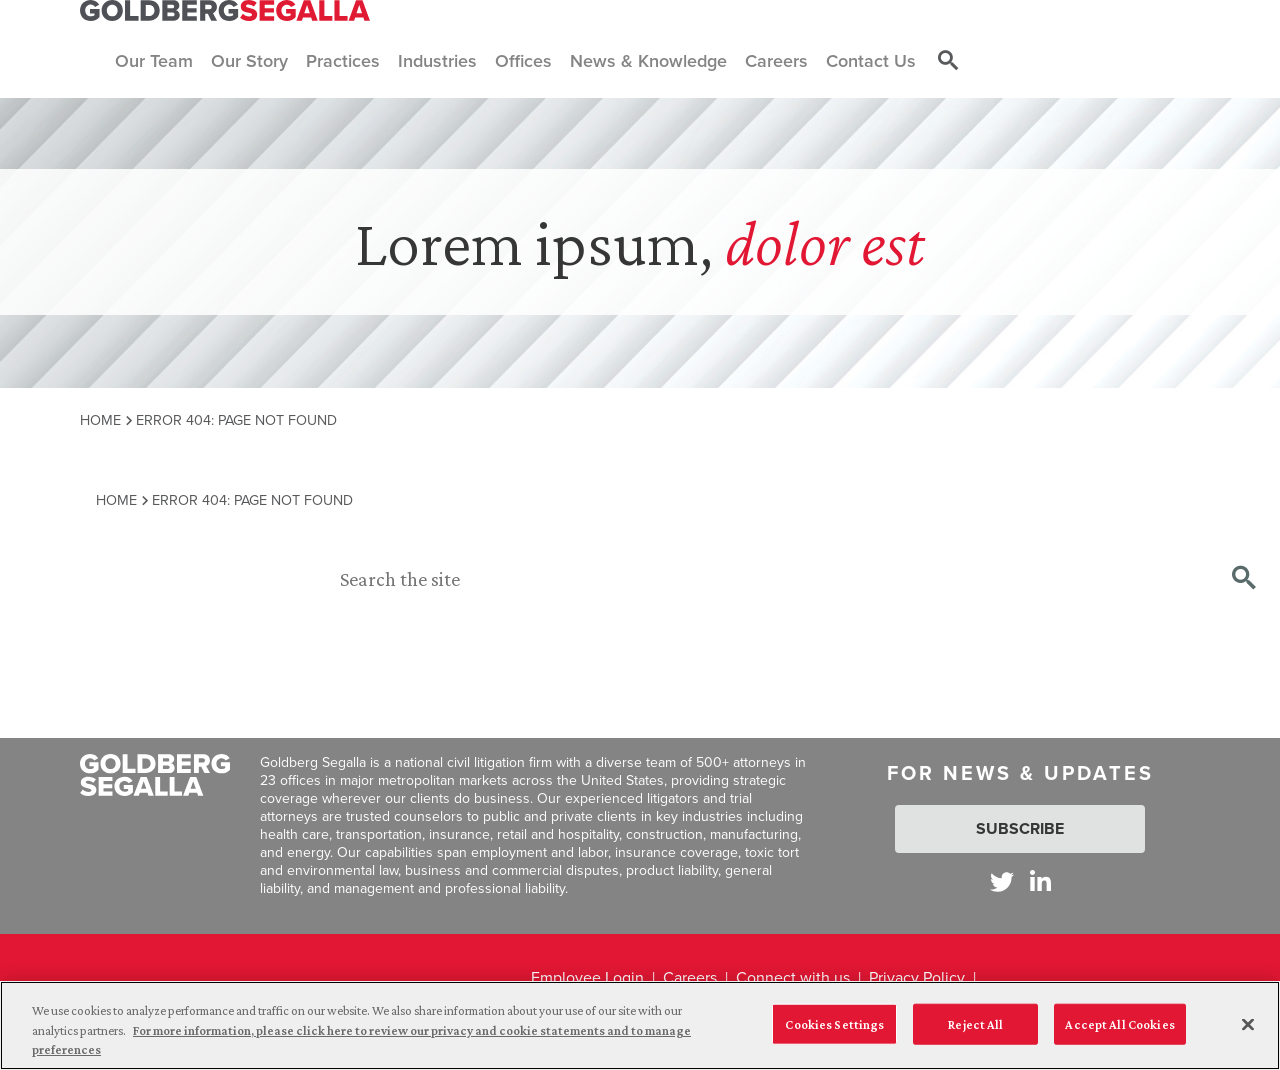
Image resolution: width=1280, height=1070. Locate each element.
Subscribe (1020, 828)
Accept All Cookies (1119, 1023)
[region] (640, 1025)
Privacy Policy (917, 977)
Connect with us (793, 977)
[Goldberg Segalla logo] (225, 11)
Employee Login (587, 977)
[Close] (1248, 1024)
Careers (690, 977)
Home (100, 420)
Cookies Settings (834, 1023)
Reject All (975, 1023)
